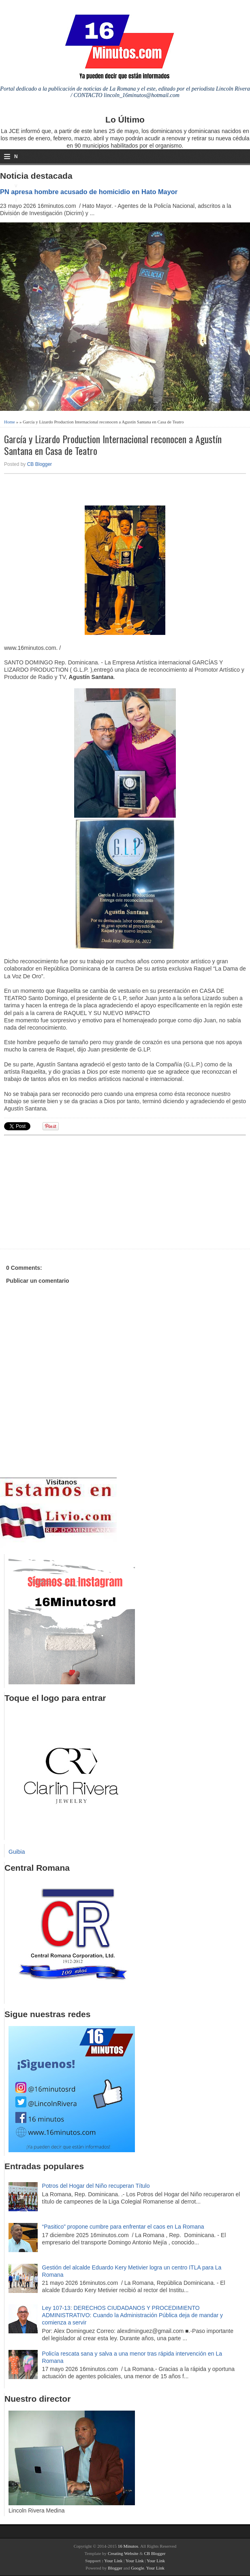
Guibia (17, 1851)
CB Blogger (39, 464)
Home (9, 421)
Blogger (115, 2567)
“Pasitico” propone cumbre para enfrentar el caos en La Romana (123, 2226)
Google (137, 2567)
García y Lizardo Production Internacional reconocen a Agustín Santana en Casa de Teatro (113, 445)
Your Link (113, 2560)
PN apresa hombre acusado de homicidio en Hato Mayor (88, 191)
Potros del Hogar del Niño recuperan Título (96, 2186)
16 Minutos (128, 2546)
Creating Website (123, 2553)
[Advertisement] (67, 1190)
